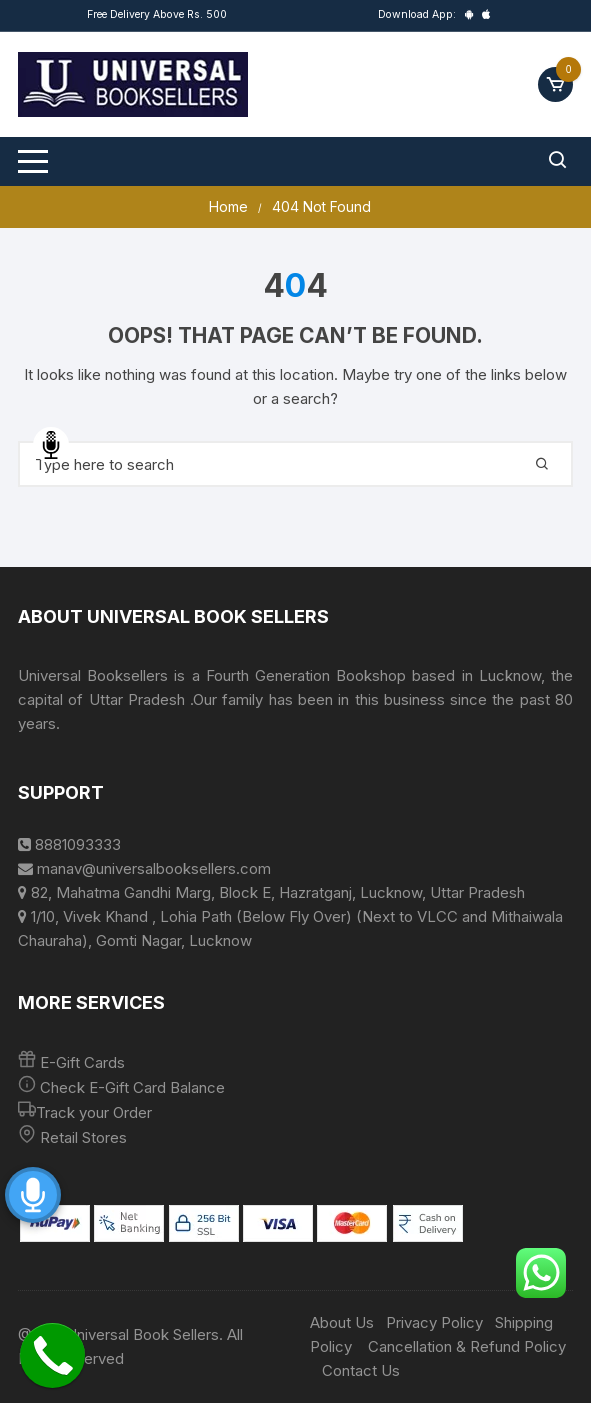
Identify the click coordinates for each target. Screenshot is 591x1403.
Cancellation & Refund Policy (467, 1346)
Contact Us (361, 1370)
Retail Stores (83, 1137)
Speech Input (51, 445)
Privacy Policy (434, 1322)
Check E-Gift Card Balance (130, 1087)
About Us (342, 1322)
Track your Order (94, 1112)
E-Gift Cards (82, 1062)
